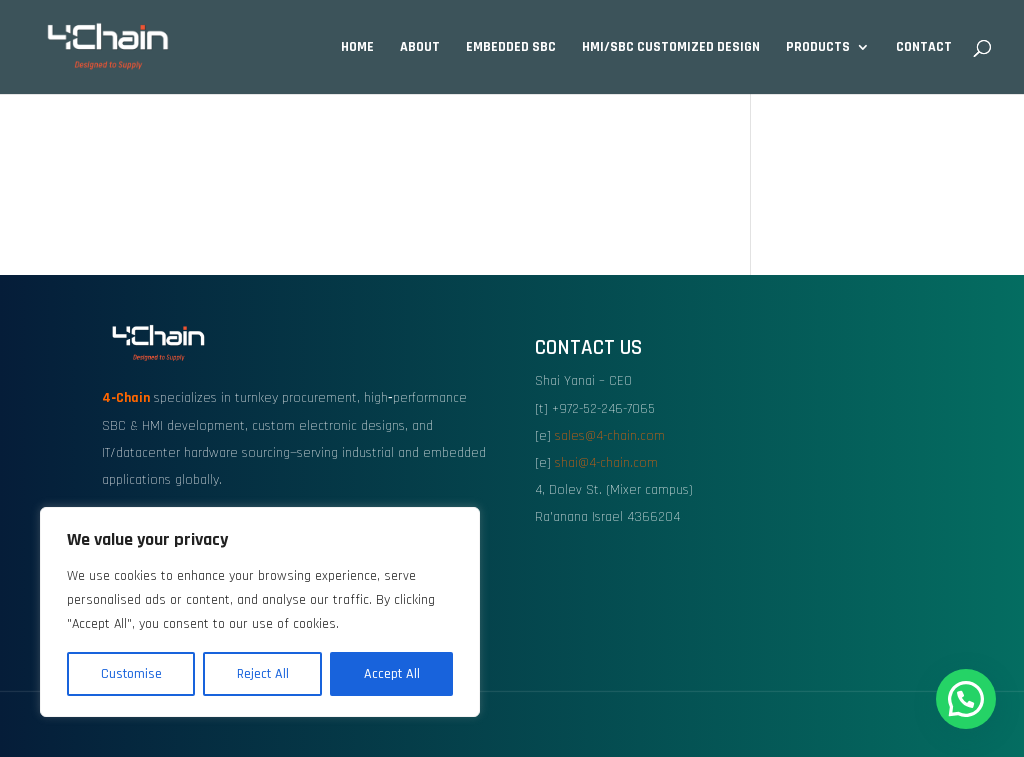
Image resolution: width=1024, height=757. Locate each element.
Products (818, 48)
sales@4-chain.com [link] (610, 436)
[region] (260, 612)
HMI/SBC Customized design (671, 48)
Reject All (263, 674)
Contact (924, 48)
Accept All (392, 674)
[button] (966, 699)
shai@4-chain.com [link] (606, 463)
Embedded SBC (511, 48)
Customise (131, 674)
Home (357, 48)
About (420, 48)
